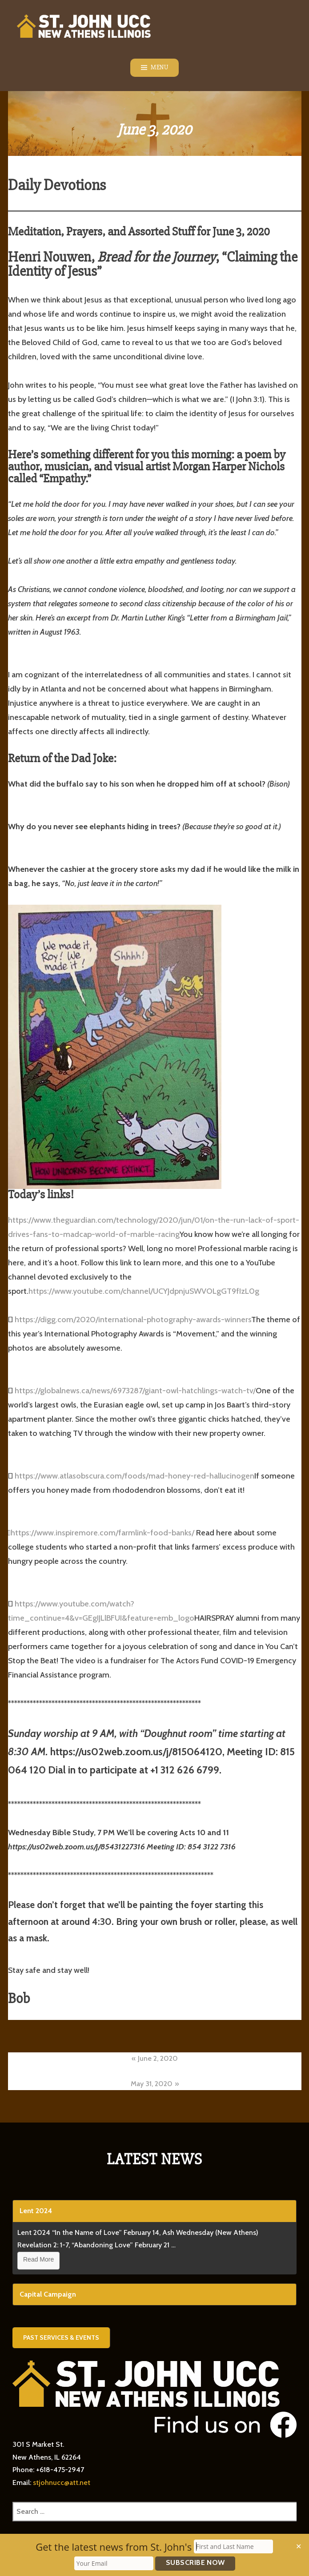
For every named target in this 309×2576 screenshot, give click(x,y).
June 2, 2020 (158, 2058)
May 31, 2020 (152, 2083)
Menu (159, 67)
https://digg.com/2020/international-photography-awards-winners (133, 1319)
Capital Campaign (48, 2294)
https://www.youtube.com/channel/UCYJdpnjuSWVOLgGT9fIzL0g (143, 1291)
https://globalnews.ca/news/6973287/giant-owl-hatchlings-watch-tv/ (135, 1390)
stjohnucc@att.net (61, 2482)
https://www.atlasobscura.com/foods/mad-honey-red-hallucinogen (134, 1476)
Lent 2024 (36, 2210)
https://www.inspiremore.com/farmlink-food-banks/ (102, 1533)
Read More (38, 2259)
